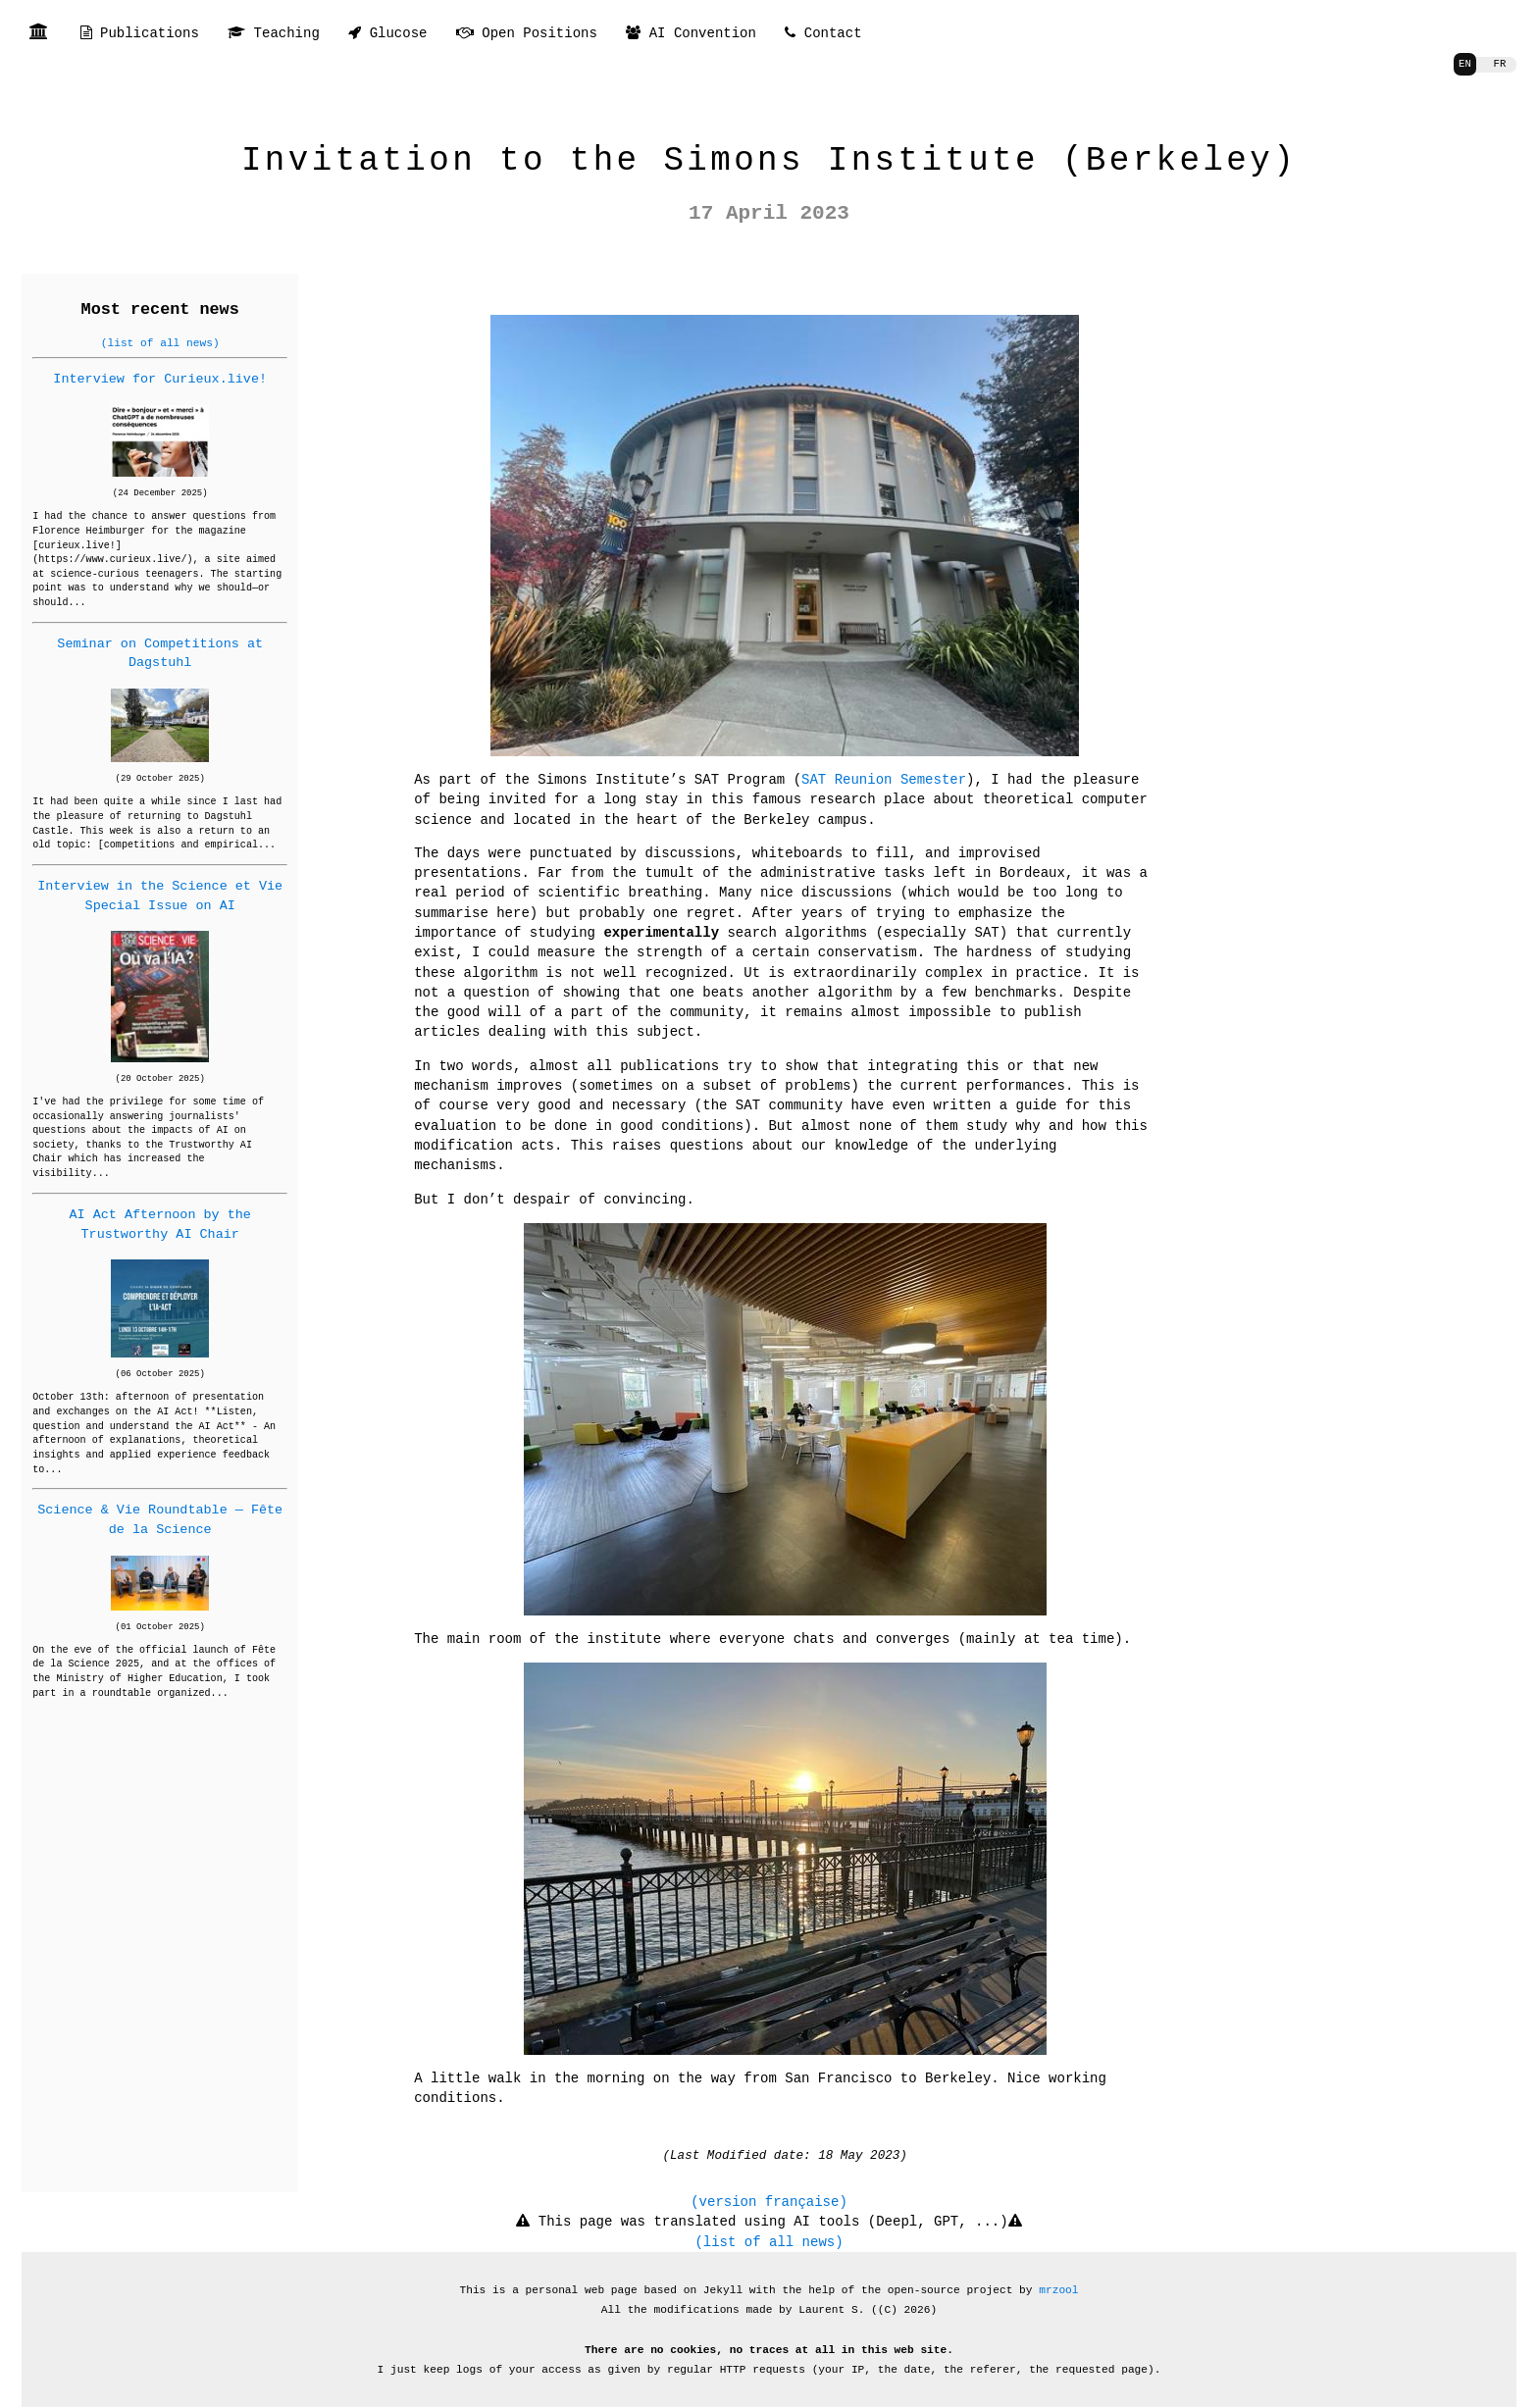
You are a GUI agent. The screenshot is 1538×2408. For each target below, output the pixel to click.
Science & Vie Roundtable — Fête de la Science (159, 1519)
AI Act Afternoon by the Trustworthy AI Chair (159, 1223)
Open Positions (526, 34)
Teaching (274, 34)
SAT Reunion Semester (883, 779)
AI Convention (691, 34)
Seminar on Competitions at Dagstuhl (160, 653)
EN (1462, 64)
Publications (139, 34)
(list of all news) (160, 342)
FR (1498, 64)
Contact (823, 34)
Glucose (387, 34)
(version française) (769, 2182)
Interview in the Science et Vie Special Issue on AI (159, 895)
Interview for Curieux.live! (160, 378)
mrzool (1058, 2270)
